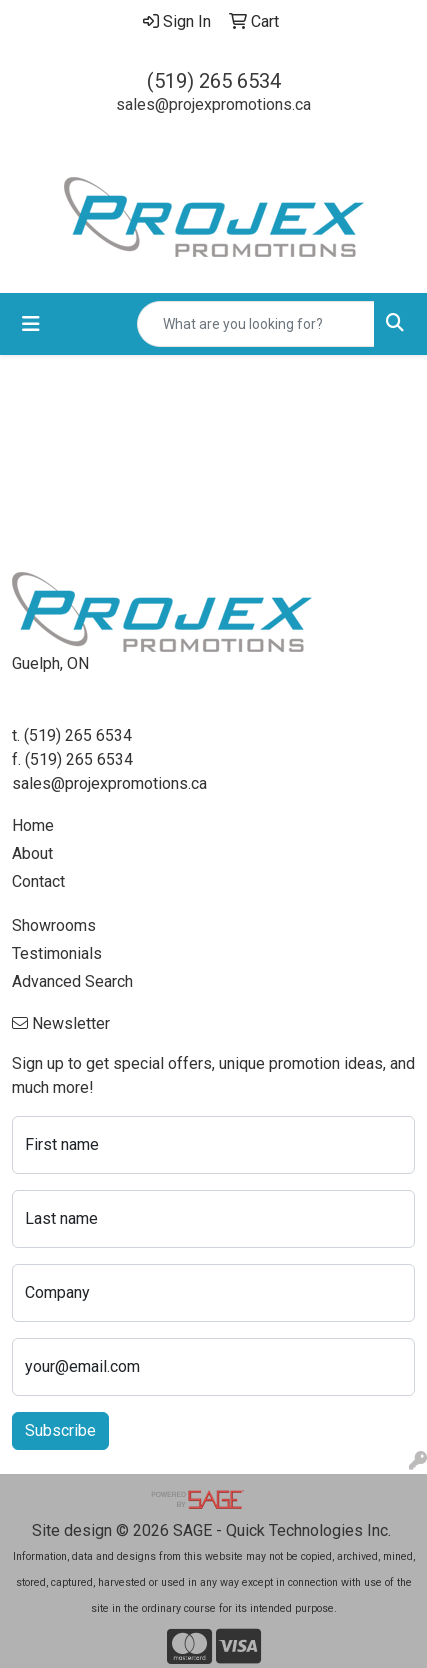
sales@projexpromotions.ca (213, 104)
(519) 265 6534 (214, 81)
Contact (38, 881)
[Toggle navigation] (31, 324)
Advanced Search (72, 981)
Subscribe (60, 1430)
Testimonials (57, 953)
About (32, 853)
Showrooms (54, 925)
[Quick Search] (256, 324)
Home (33, 825)
